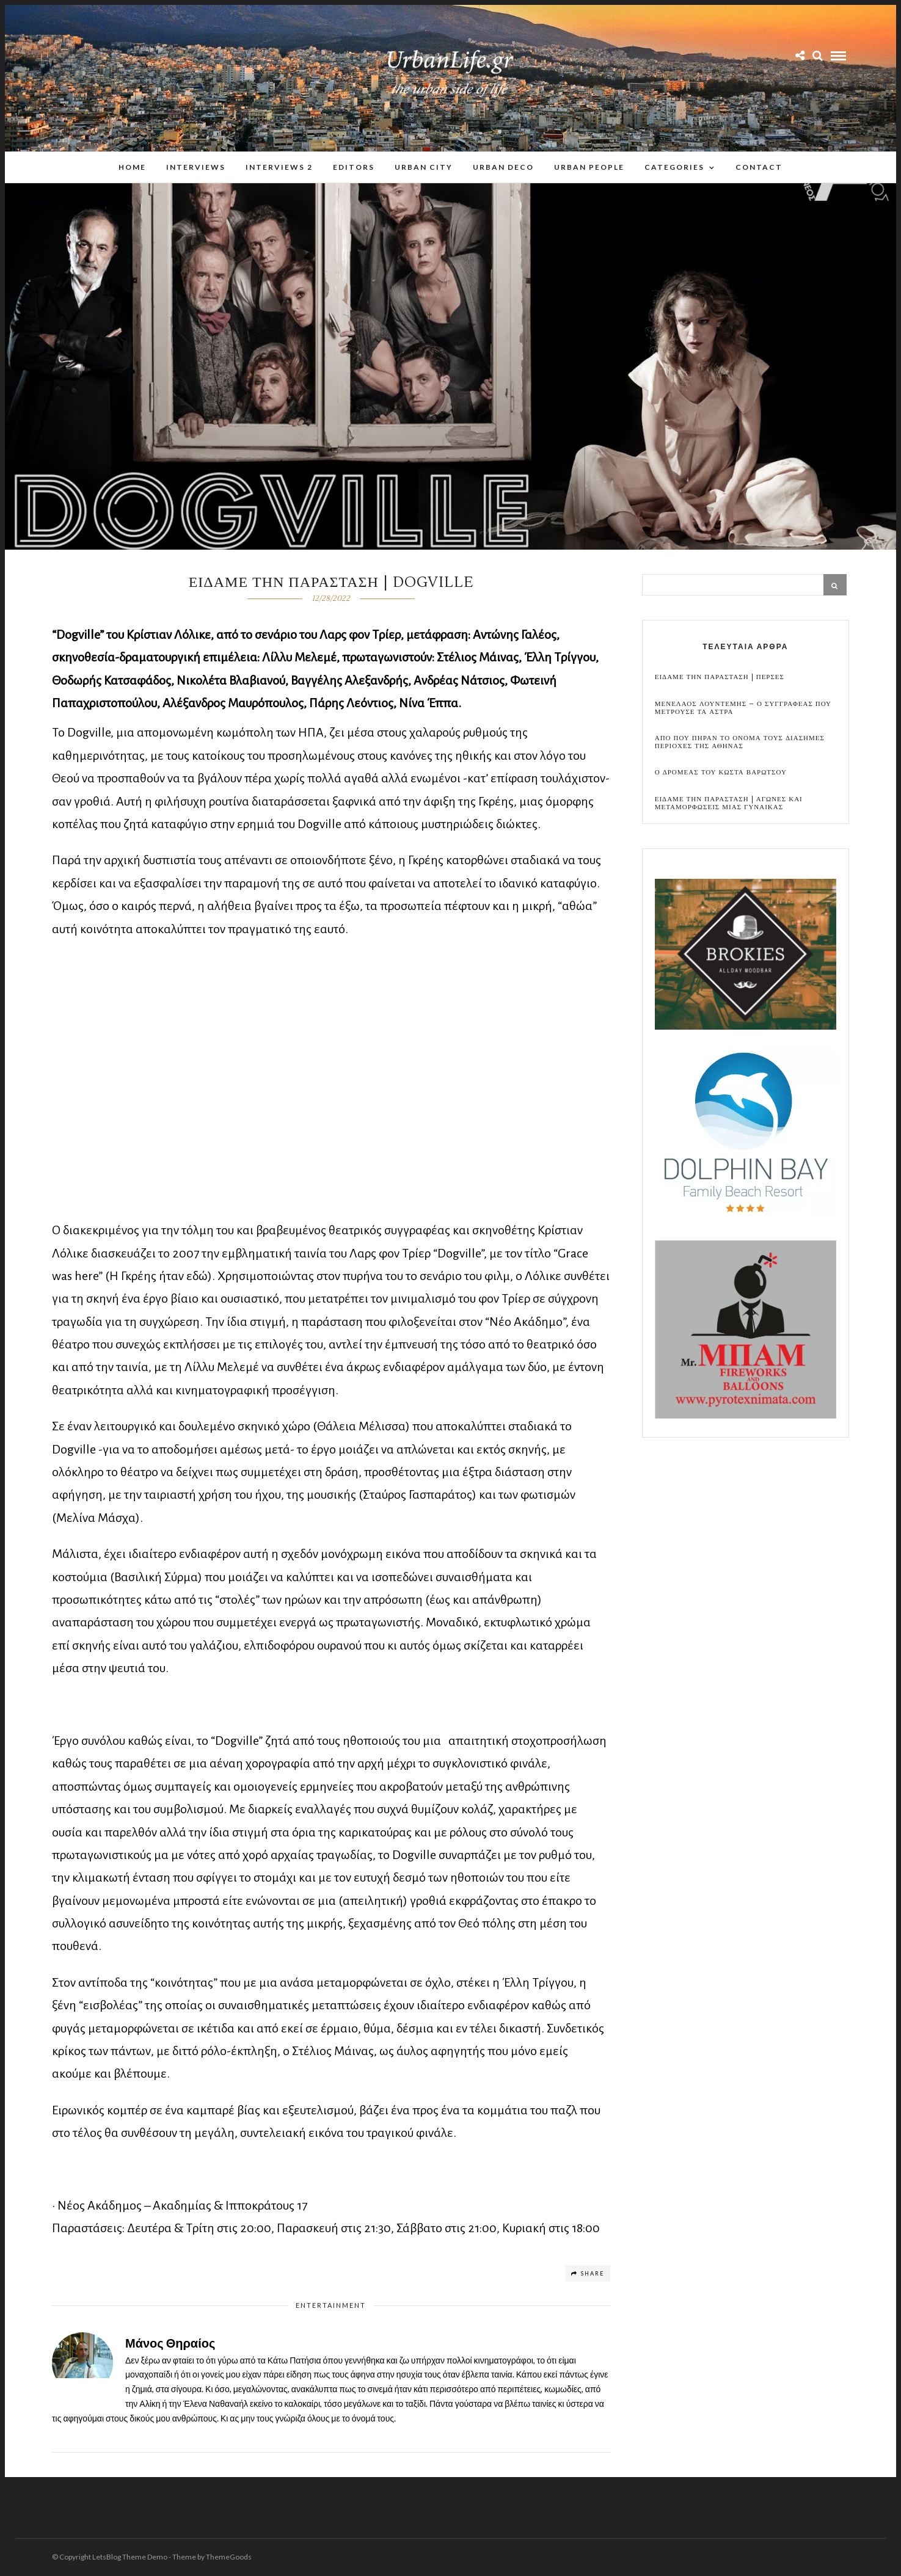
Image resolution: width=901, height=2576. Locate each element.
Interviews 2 (279, 167)
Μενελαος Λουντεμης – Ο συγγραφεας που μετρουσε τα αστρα (743, 708)
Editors (353, 167)
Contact (758, 167)
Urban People (589, 167)
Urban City (424, 167)
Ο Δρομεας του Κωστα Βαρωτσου (721, 772)
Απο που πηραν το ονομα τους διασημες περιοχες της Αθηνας (740, 742)
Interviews (195, 167)
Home (132, 167)
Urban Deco (503, 167)
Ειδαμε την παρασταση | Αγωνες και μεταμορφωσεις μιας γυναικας (729, 803)
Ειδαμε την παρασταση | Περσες (719, 677)
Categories (674, 167)
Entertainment (331, 2305)
